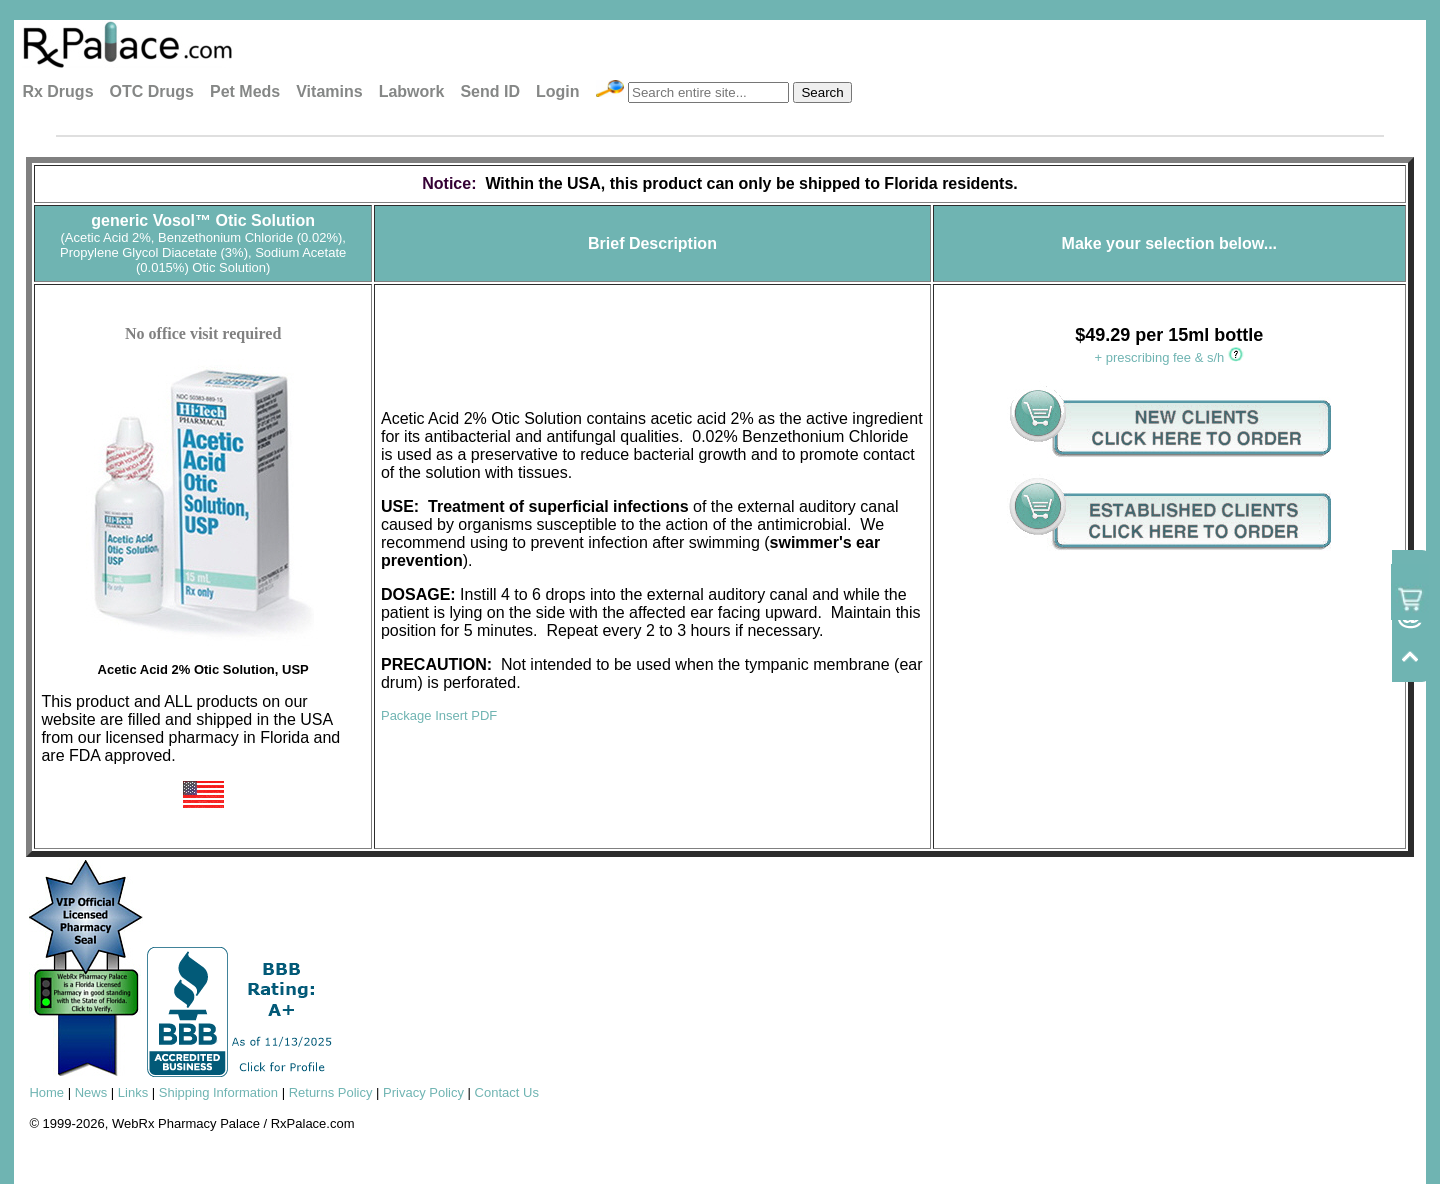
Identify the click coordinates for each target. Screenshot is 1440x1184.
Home (46, 1092)
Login (558, 91)
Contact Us (507, 1092)
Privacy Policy (423, 1092)
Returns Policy (331, 1092)
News (91, 1092)
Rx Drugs (57, 91)
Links (133, 1092)
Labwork (412, 91)
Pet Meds (245, 91)
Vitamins (329, 91)
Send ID (490, 91)
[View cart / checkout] (1410, 592)
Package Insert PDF (439, 715)
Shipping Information (218, 1092)
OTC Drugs (152, 91)
